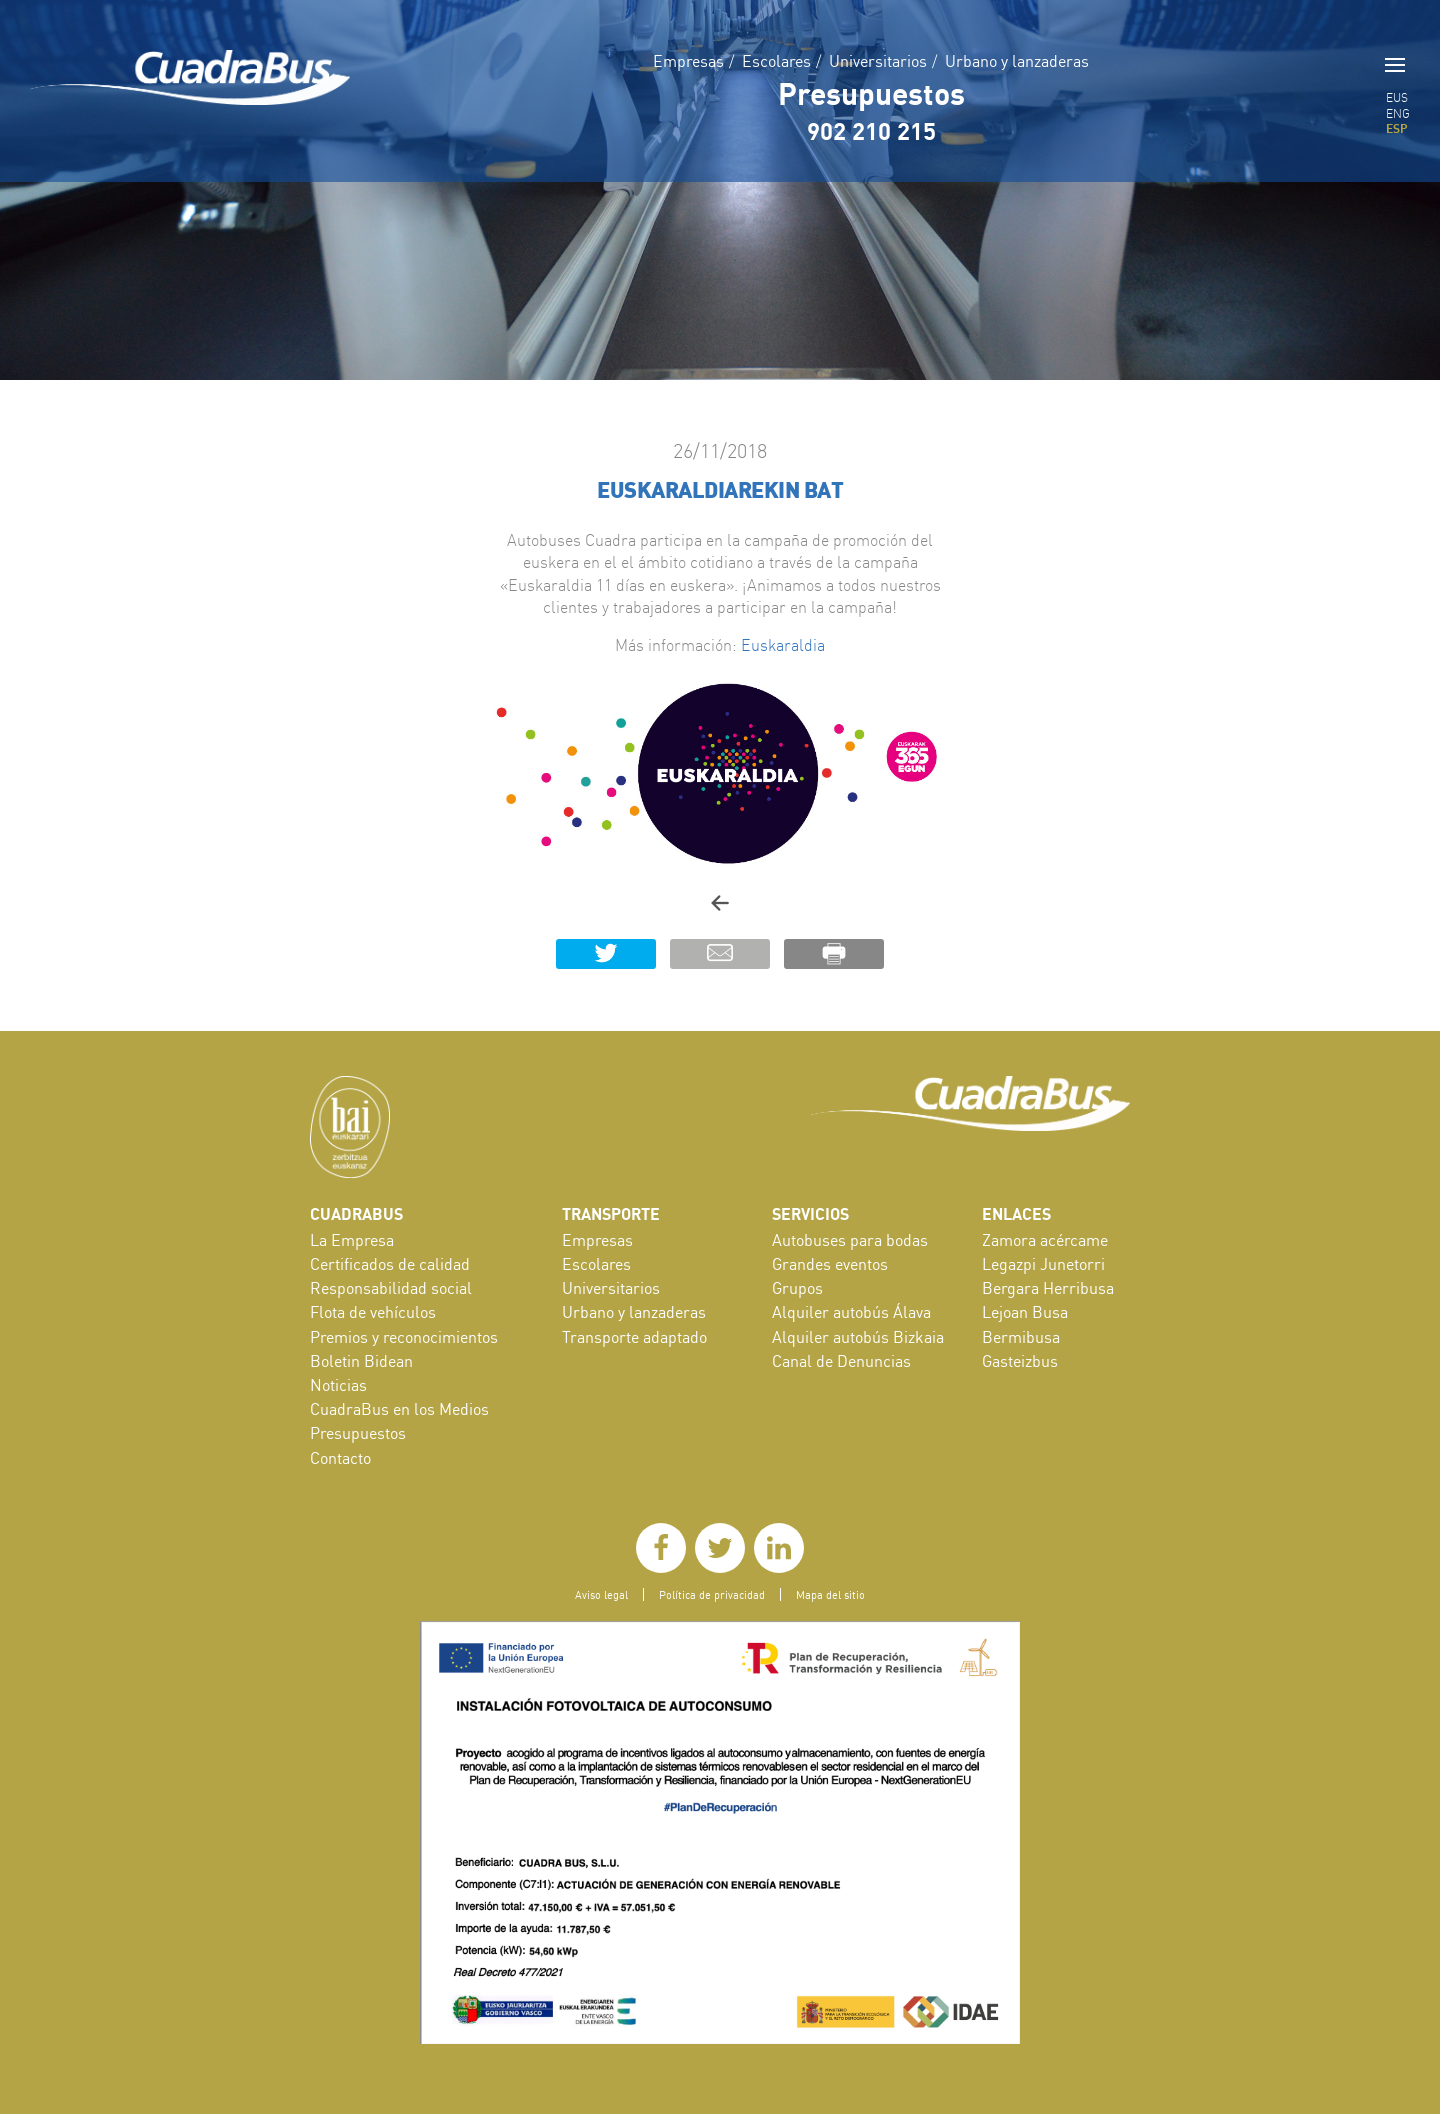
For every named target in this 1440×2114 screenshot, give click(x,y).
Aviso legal (601, 1594)
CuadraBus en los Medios (399, 1409)
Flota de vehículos (373, 1312)
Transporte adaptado (634, 1337)
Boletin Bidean (361, 1361)
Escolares (776, 61)
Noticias (338, 1385)
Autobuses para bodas (850, 1240)
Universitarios (878, 61)
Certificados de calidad (390, 1264)
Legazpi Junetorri (1043, 1264)
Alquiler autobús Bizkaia (858, 1337)
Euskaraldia (783, 645)
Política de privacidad (712, 1594)
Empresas (688, 61)
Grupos (797, 1288)
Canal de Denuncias (841, 1361)
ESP (1397, 128)
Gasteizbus (1020, 1361)
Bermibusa (1021, 1337)
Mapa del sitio (830, 1594)
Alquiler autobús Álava (851, 1312)
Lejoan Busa (1025, 1312)
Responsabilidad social (391, 1288)
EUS (1397, 97)
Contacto (340, 1458)
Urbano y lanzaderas (1017, 61)
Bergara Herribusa (1048, 1288)
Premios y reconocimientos (404, 1337)
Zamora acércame (1045, 1240)
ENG (1398, 113)
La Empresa (352, 1240)
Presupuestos (871, 93)
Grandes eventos (830, 1264)
